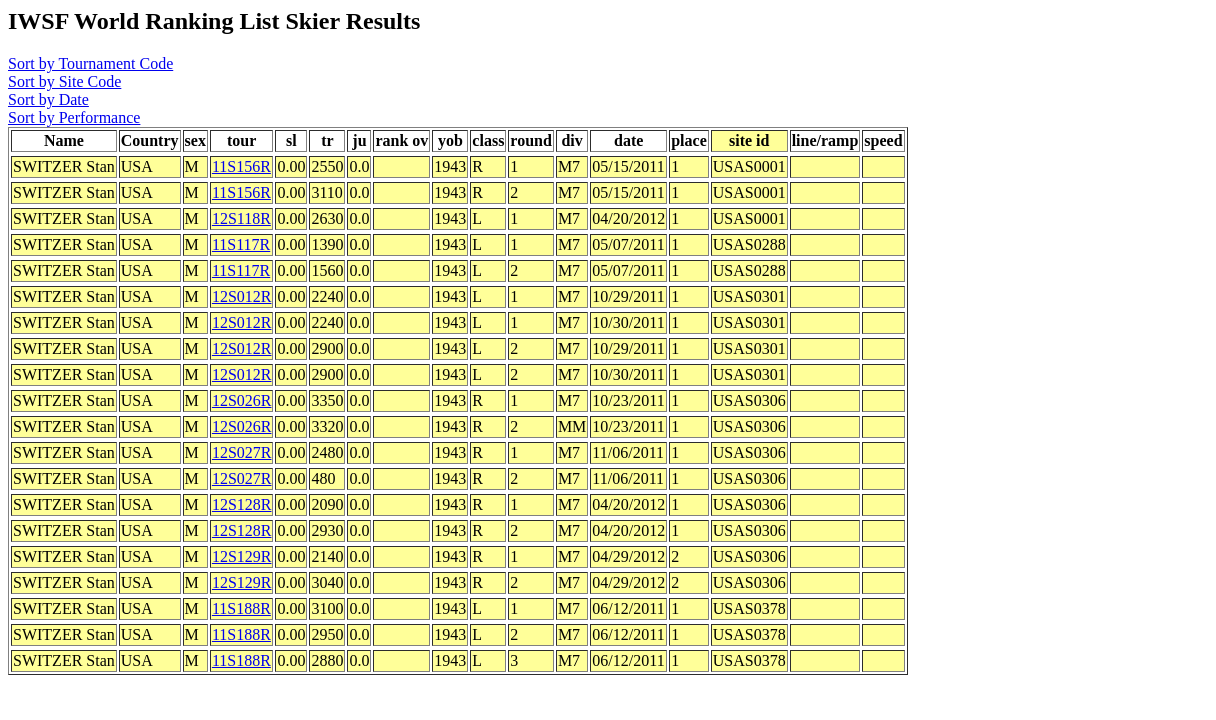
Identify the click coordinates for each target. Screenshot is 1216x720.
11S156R (241, 166)
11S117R (241, 244)
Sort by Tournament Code (90, 63)
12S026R (242, 400)
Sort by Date (48, 99)
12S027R (242, 452)
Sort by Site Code (64, 81)
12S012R (242, 296)
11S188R (241, 608)
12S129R (242, 556)
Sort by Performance (74, 117)
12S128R (242, 504)
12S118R (241, 218)
